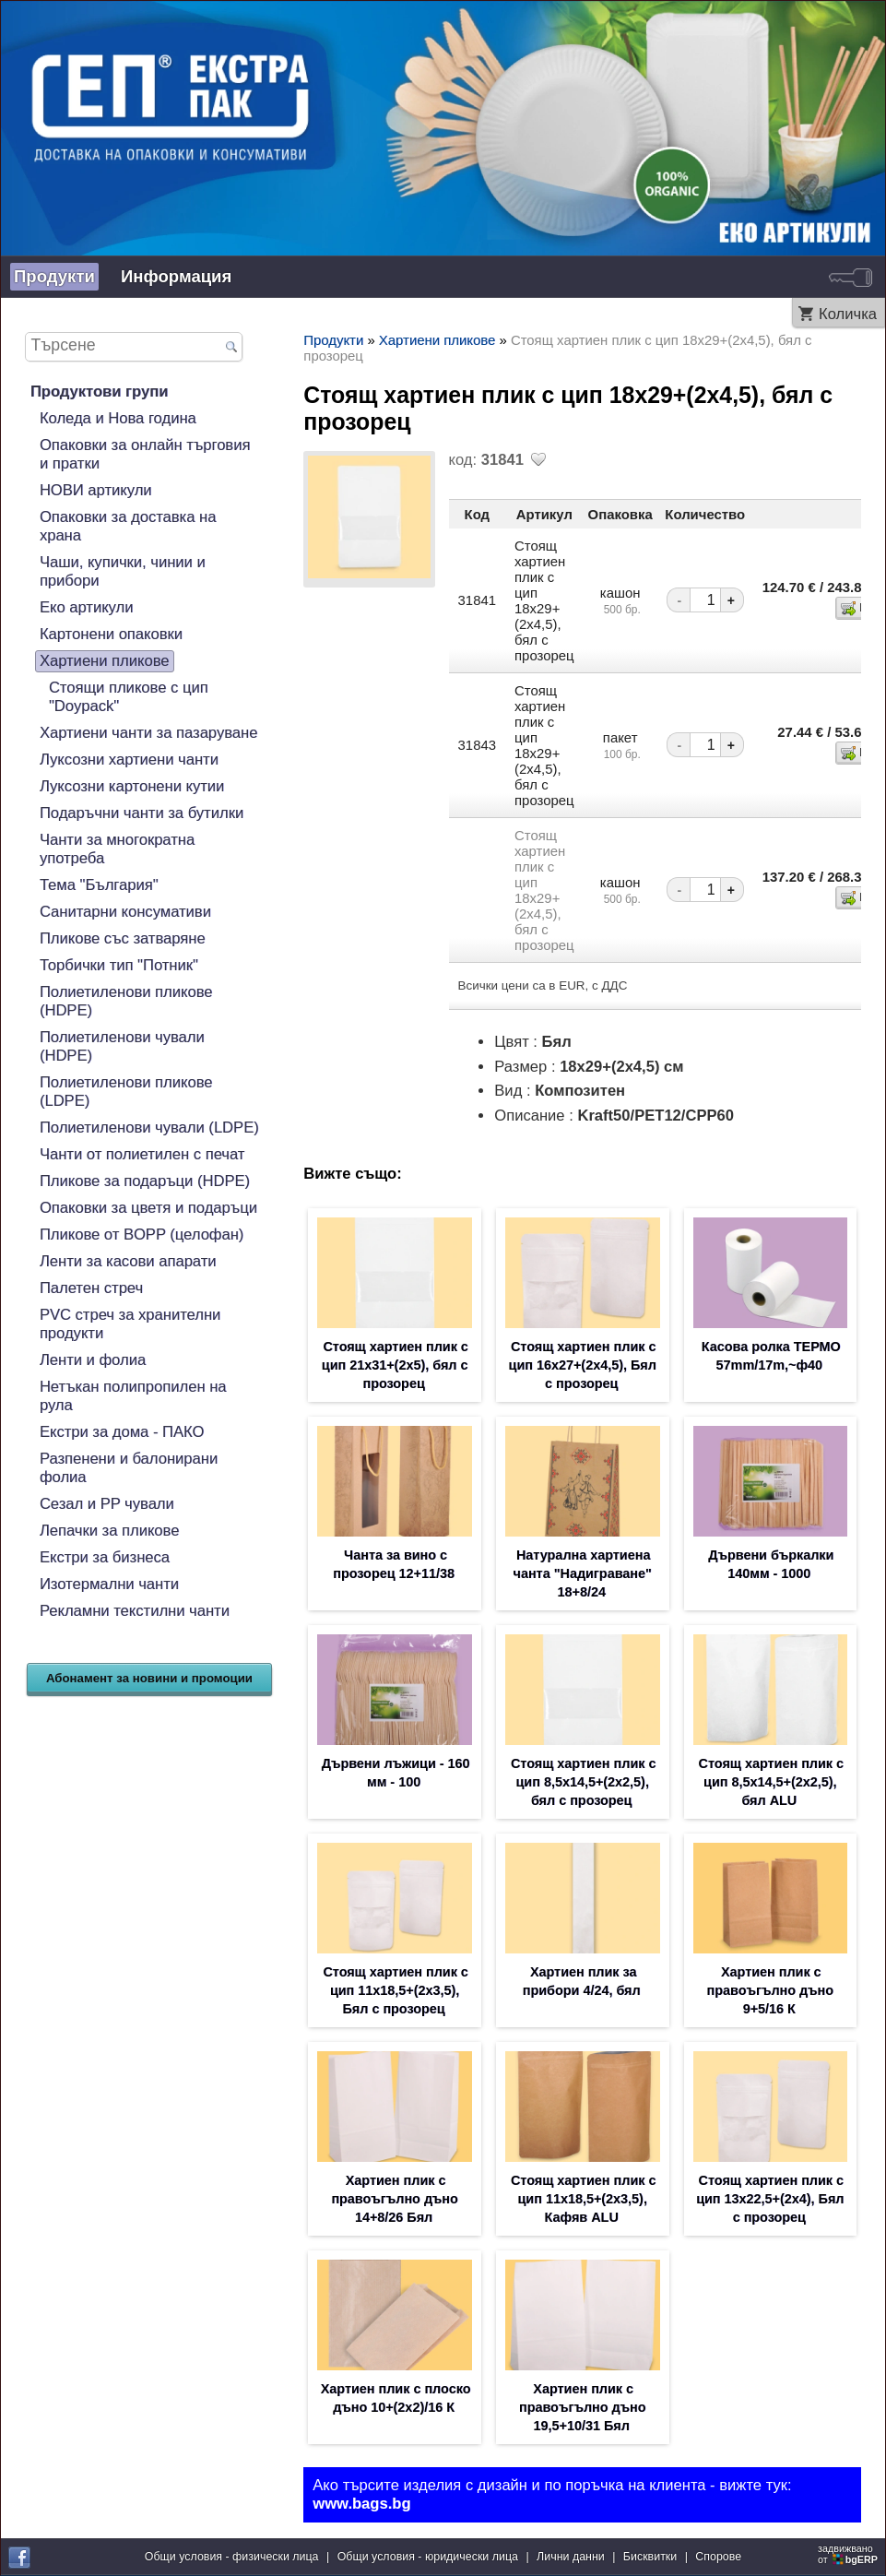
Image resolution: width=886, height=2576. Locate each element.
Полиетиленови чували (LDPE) (149, 1127)
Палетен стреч (91, 1288)
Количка (848, 314)
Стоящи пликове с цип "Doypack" (128, 697)
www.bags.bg (361, 2503)
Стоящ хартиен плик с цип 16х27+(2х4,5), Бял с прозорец (582, 1365)
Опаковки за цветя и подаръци (148, 1208)
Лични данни (571, 2556)
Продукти (54, 276)
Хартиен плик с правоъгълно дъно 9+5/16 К (770, 1990)
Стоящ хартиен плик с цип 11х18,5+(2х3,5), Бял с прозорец (395, 1990)
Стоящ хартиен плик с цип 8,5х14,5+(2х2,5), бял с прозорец (583, 1782)
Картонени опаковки (111, 634)
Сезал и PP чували (107, 1504)
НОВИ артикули (96, 490)
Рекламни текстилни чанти (135, 1611)
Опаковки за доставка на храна (128, 526)
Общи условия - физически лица (232, 2556)
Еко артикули (87, 607)
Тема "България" (99, 885)
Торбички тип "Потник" (119, 965)
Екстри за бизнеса (105, 1557)
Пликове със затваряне (123, 938)
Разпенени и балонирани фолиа (129, 1468)
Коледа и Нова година (118, 418)
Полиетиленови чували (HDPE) (122, 1046)
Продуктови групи (99, 391)
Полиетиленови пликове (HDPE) (126, 1001)
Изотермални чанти (109, 1584)
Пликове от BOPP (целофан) (142, 1234)
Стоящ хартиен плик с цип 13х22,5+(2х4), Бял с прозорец (770, 2199)
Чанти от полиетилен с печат (142, 1154)
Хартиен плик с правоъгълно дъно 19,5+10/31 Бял (582, 2407)
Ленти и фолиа (93, 1360)
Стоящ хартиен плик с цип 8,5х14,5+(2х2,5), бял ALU (771, 1782)
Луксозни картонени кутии (132, 786)
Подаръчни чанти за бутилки (141, 813)
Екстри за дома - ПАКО (122, 1432)
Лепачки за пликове (110, 1530)
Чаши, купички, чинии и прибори (123, 571)
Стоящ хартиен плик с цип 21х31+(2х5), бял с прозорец (395, 1365)
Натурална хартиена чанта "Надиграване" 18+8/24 (583, 1573)
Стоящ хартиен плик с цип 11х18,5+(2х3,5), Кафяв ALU (583, 2199)
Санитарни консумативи (125, 911)
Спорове (718, 2556)
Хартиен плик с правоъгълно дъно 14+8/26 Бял (394, 2199)
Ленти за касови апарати (128, 1261)
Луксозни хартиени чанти (129, 759)
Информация (176, 276)
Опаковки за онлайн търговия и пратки (145, 454)
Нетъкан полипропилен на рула (133, 1396)
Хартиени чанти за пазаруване (149, 733)
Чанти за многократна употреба (117, 849)
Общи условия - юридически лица (427, 2556)
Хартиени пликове (105, 661)
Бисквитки (650, 2556)
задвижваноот (849, 2554)
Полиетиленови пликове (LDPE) (126, 1092)
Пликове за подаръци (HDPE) (145, 1181)
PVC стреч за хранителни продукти (130, 1324)
